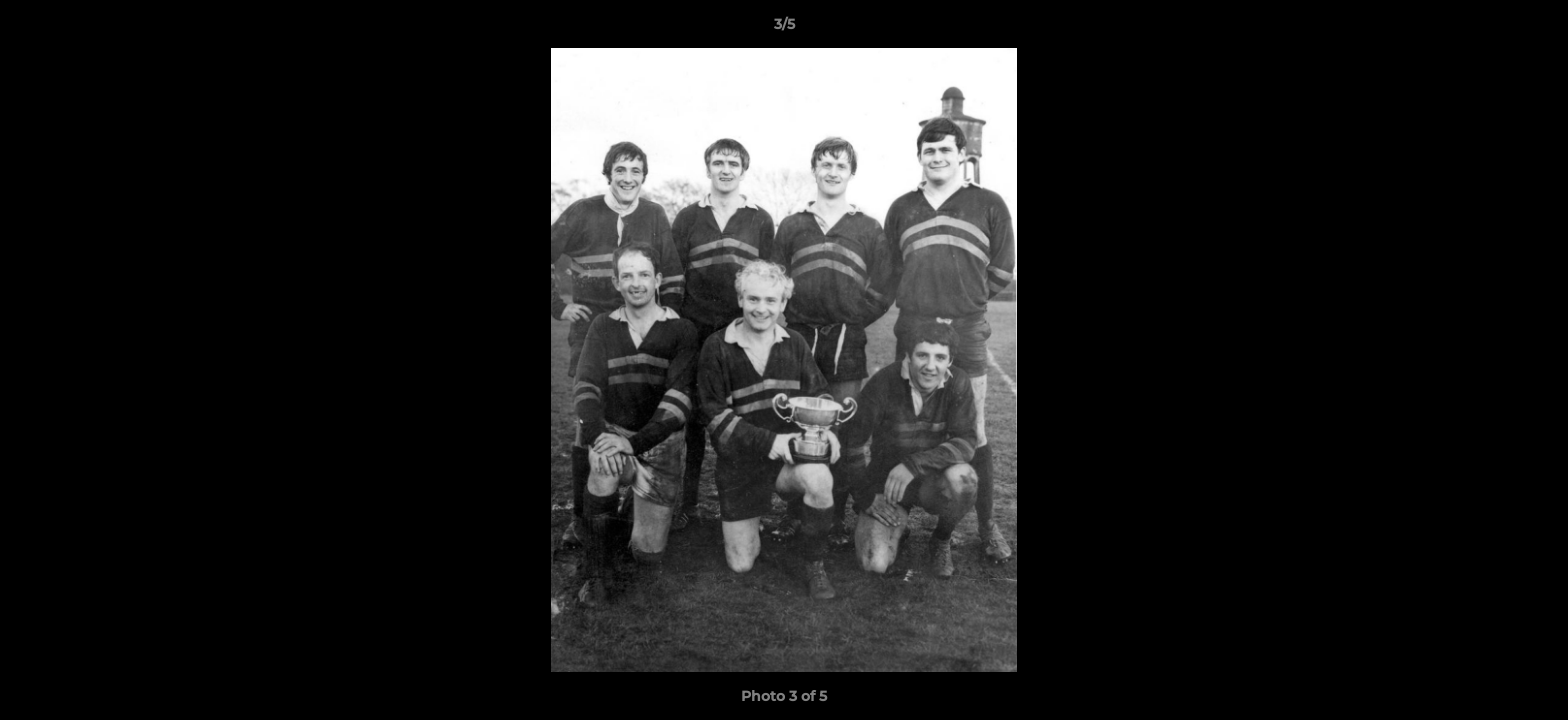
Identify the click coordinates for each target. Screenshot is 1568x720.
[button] (1532, 29)
